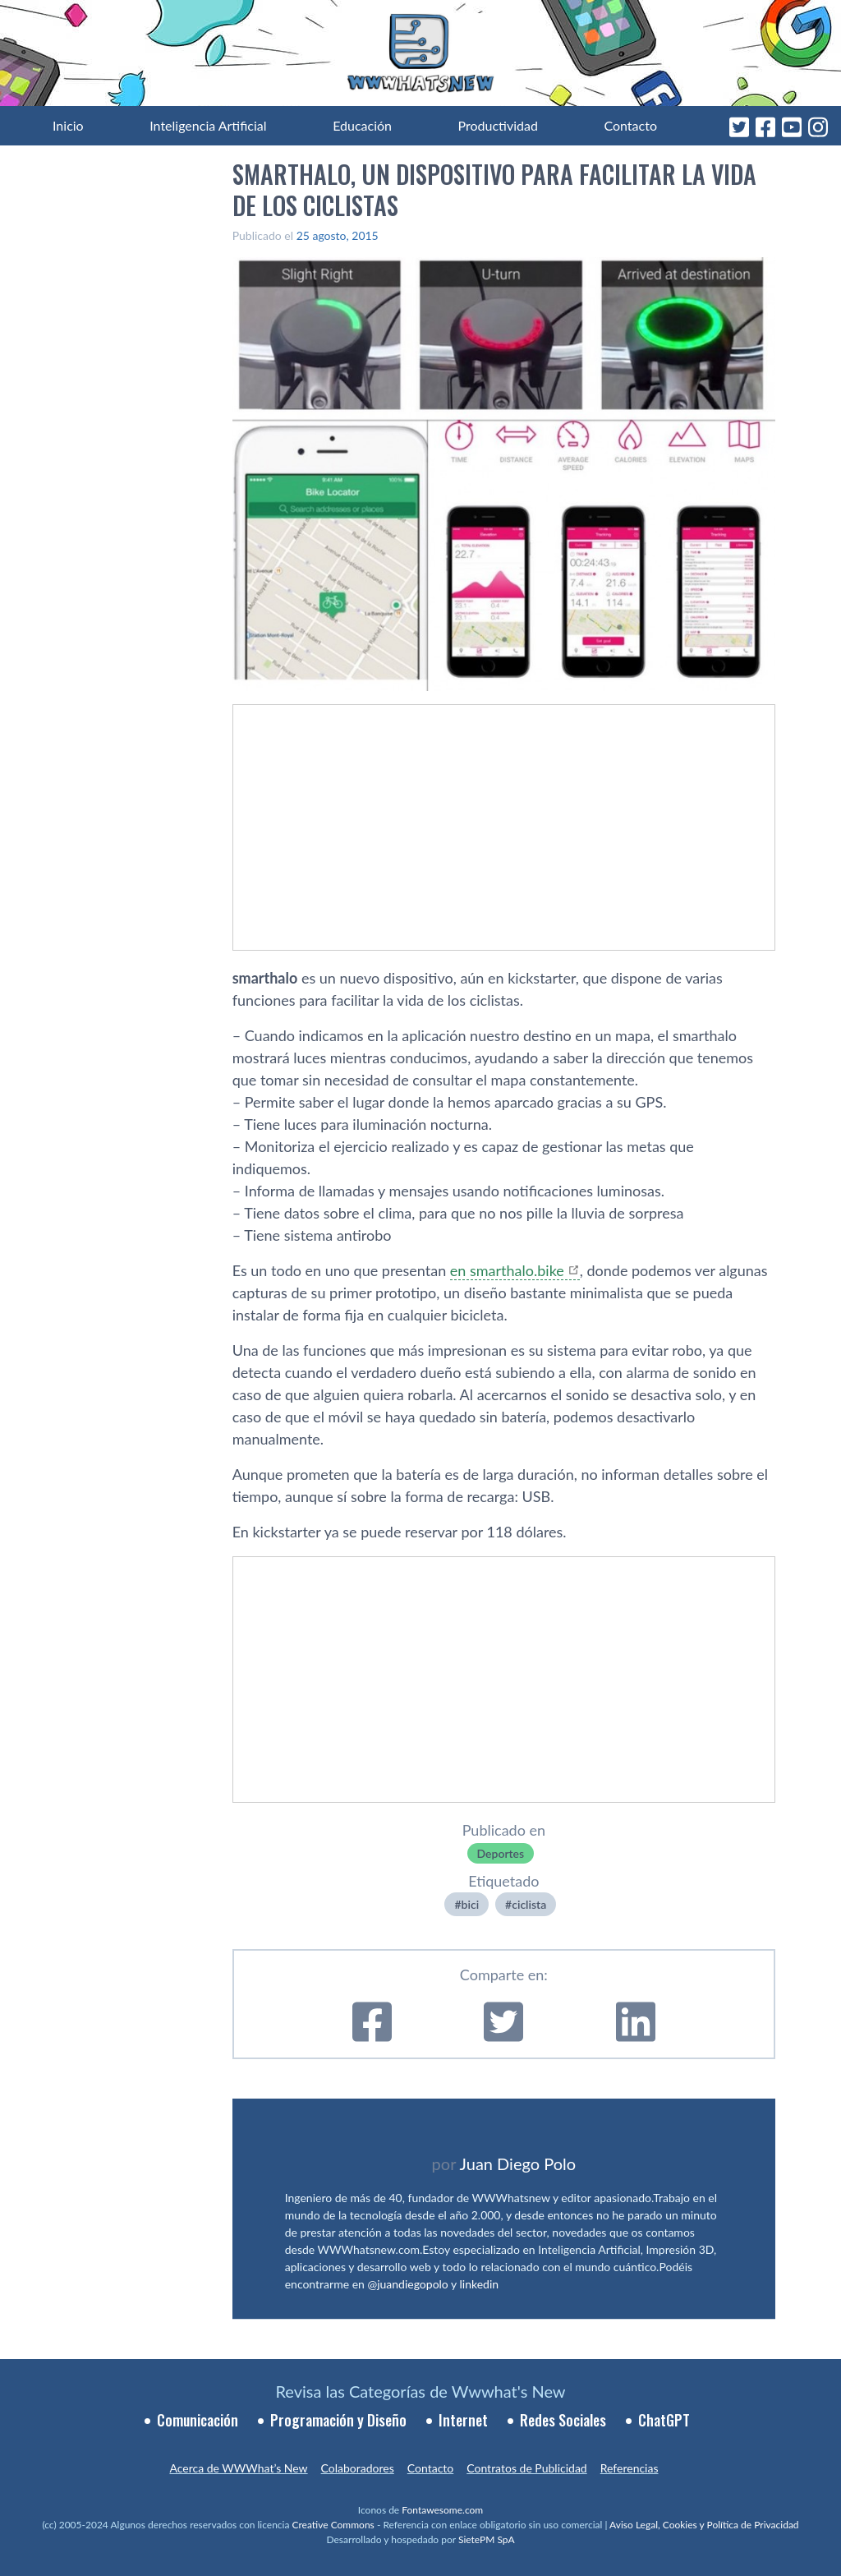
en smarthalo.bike (507, 1270)
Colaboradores (357, 2468)
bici (471, 1904)
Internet (463, 2420)
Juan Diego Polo (518, 2163)
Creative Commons (333, 2524)
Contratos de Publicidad (526, 2468)
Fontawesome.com (442, 2510)
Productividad (498, 125)
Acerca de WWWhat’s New (238, 2468)
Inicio (68, 125)
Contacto (630, 125)
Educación (362, 125)
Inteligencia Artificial (207, 125)
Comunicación (197, 2420)
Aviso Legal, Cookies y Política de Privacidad (704, 2524)
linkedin (479, 2284)
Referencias (629, 2468)
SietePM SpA (486, 2539)
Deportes (501, 1853)
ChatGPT (664, 2420)
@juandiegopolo (407, 2284)
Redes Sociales (563, 2420)
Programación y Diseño (338, 2420)
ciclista (529, 1904)
